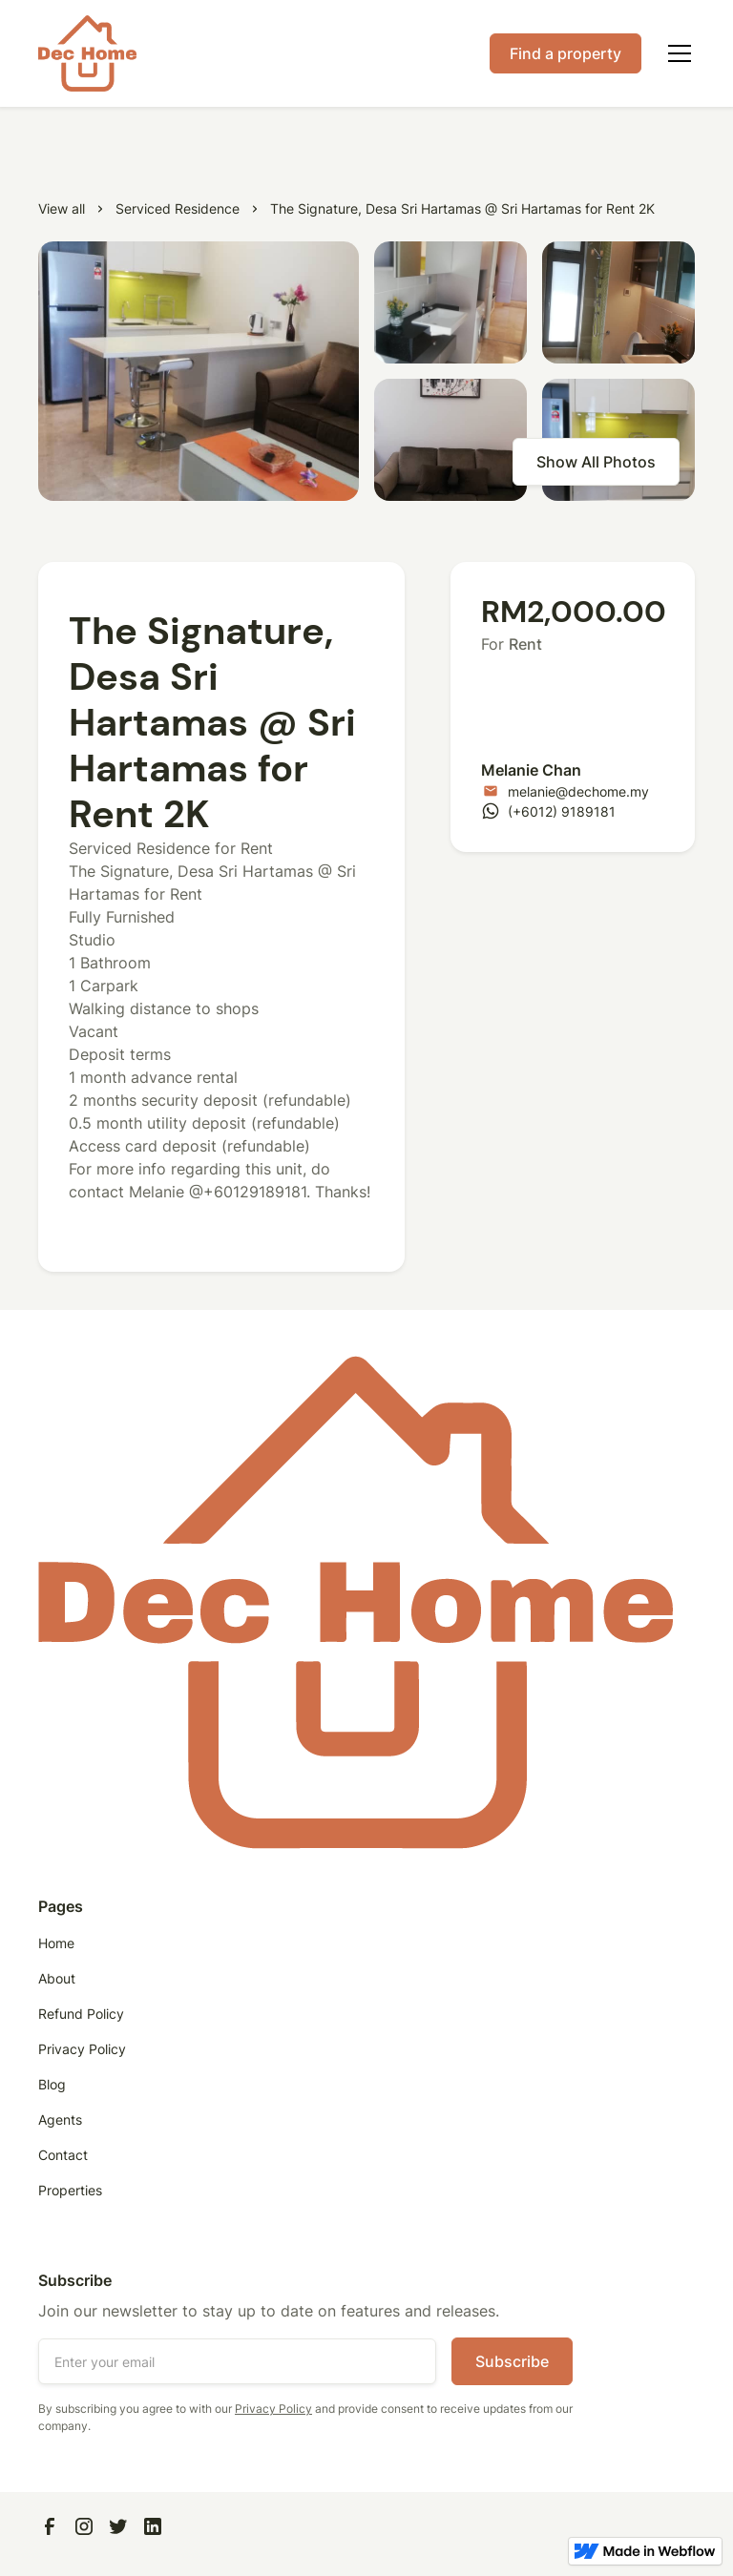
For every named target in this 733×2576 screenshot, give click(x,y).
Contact (63, 2155)
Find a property (565, 53)
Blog (52, 2084)
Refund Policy (81, 2013)
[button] (676, 53)
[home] (87, 53)
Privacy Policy (82, 2049)
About (56, 1978)
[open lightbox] (198, 371)
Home (56, 1943)
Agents (60, 2119)
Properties (70, 2190)
